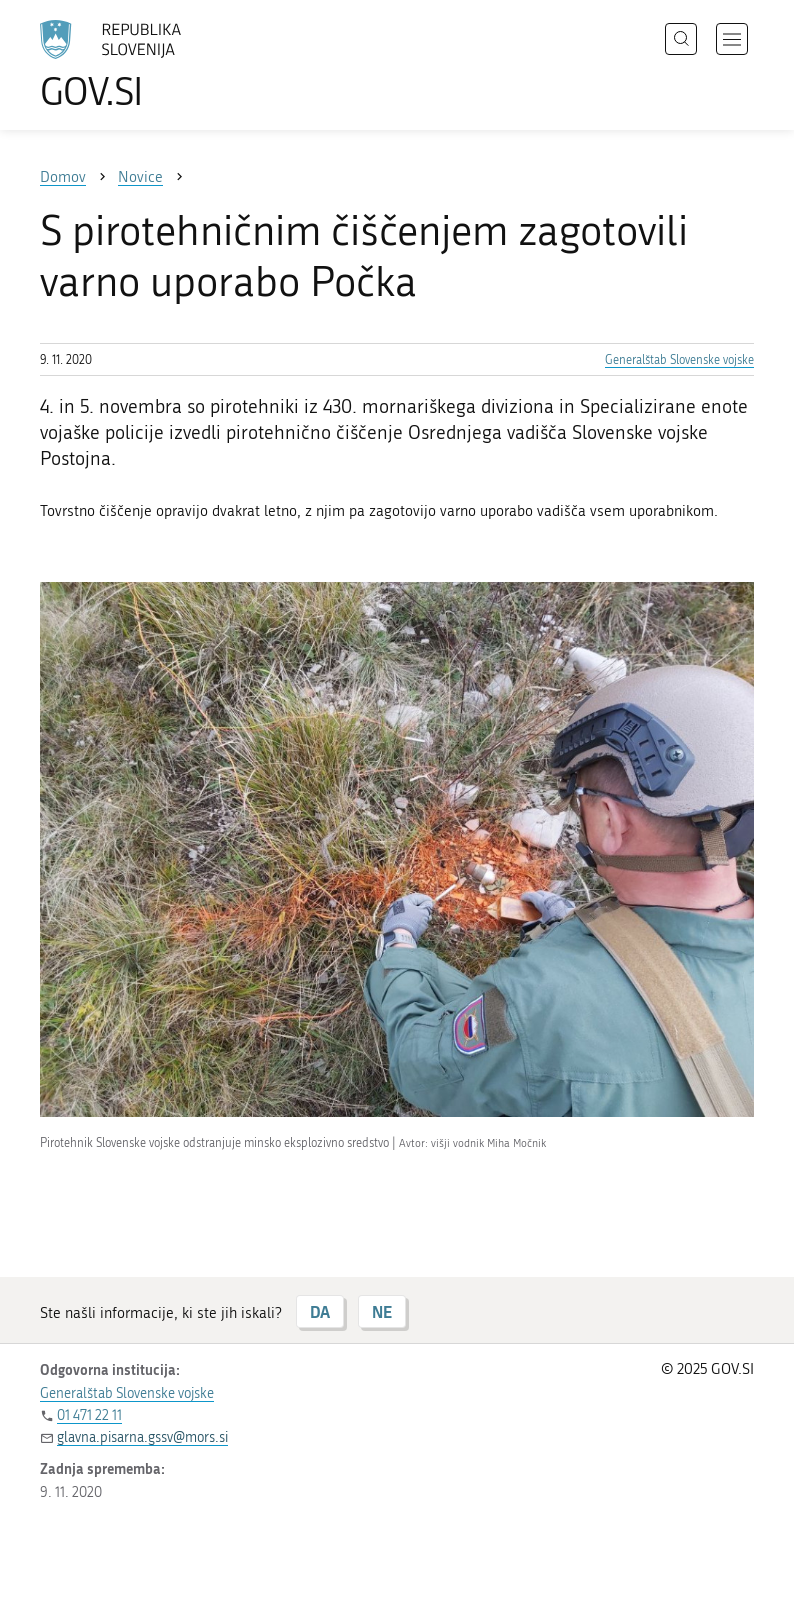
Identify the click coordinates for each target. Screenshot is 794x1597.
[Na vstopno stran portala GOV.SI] (140, 65)
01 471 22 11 (89, 1415)
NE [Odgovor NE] (382, 1311)
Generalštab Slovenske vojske (679, 360)
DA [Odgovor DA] (320, 1311)
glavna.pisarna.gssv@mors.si (142, 1437)
